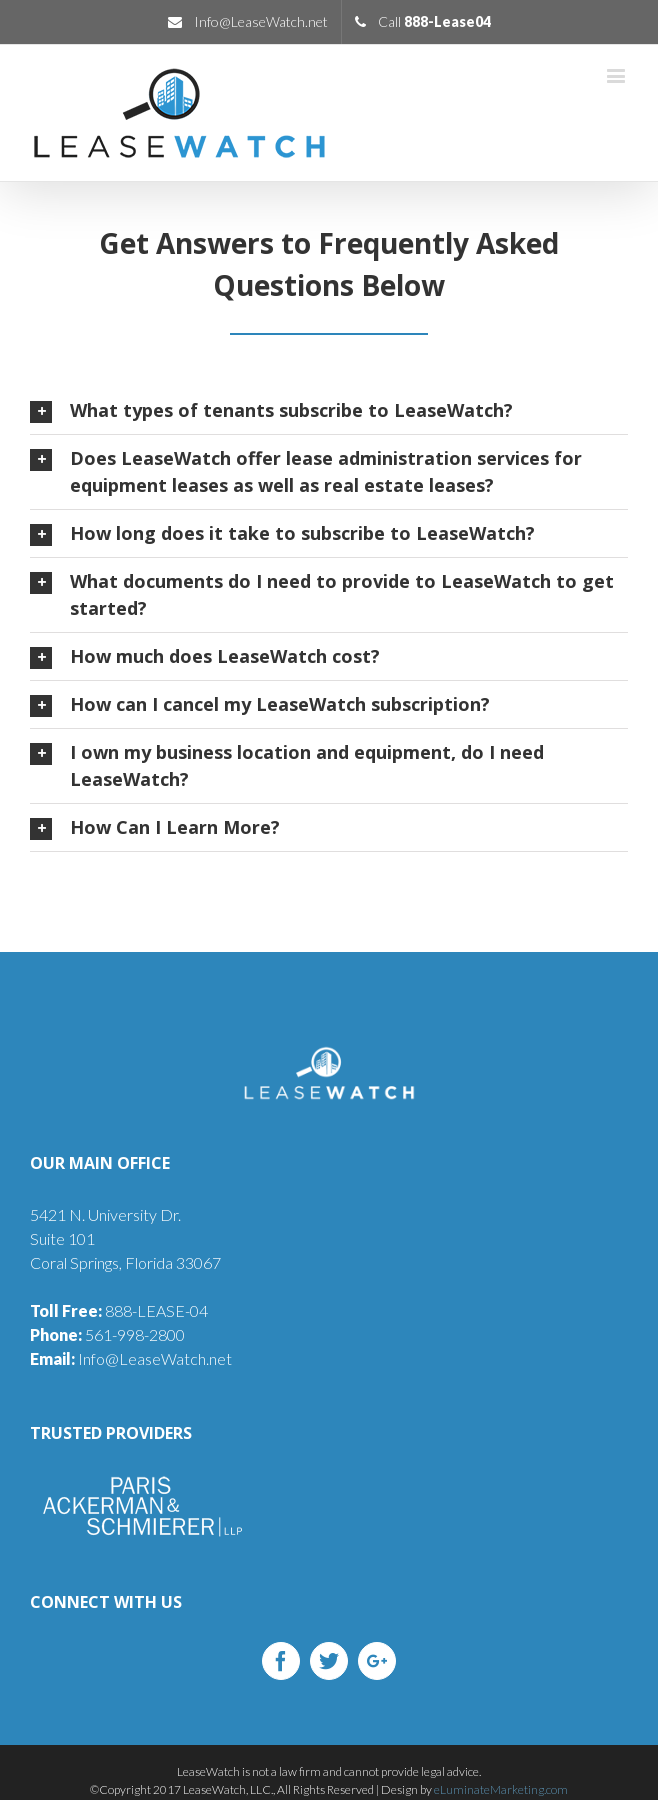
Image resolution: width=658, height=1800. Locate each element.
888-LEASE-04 (119, 1310)
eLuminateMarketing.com (501, 1789)
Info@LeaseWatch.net (131, 1358)
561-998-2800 (107, 1334)
